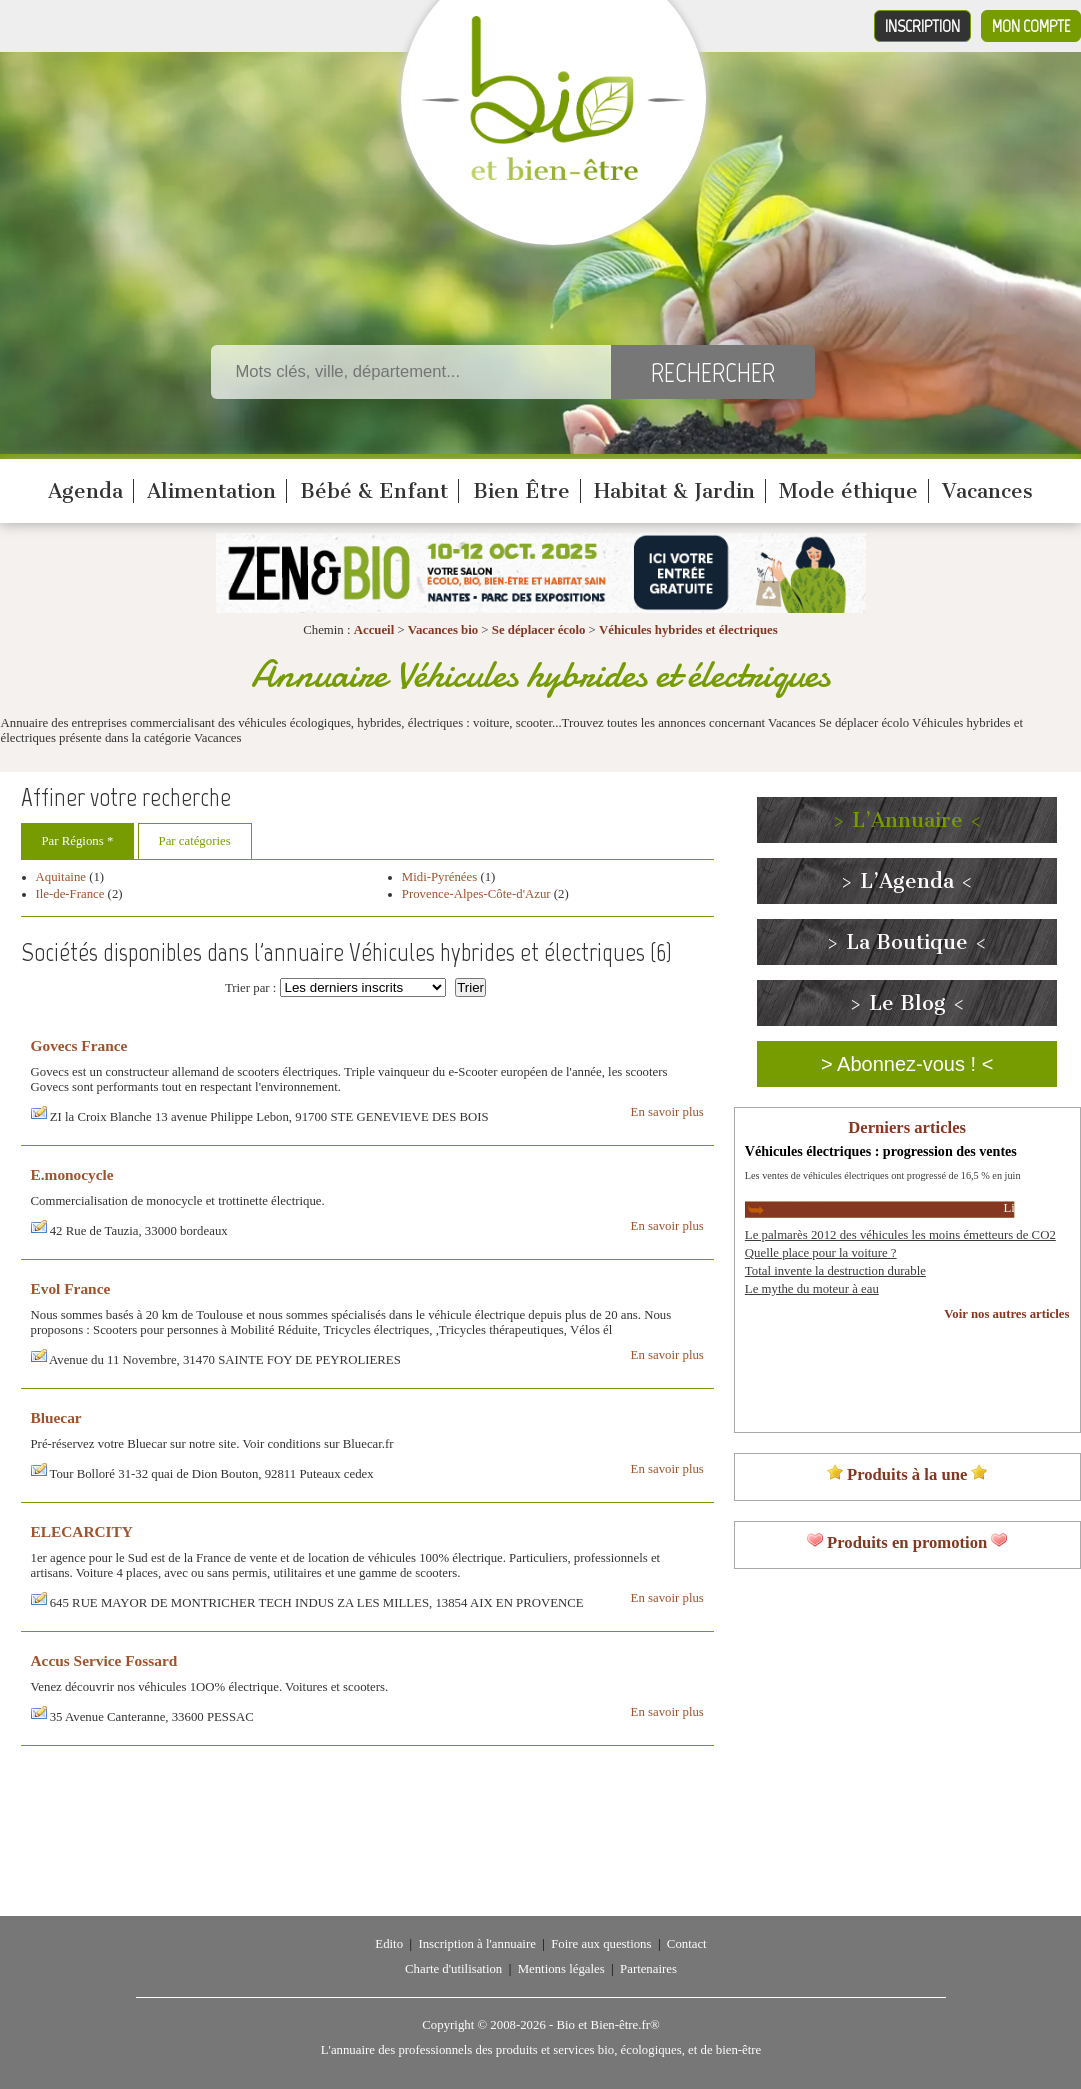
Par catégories (195, 841)
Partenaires (648, 1969)
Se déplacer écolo (539, 630)
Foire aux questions (601, 1944)
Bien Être (521, 491)
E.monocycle (72, 1174)
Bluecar (56, 1417)
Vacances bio (443, 630)
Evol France (71, 1288)
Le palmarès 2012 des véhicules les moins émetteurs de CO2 (900, 1235)
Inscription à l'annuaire (476, 1944)
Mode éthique (848, 491)
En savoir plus (667, 1112)
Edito (389, 1944)
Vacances (987, 491)
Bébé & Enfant (374, 491)
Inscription (922, 26)
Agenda (85, 491)
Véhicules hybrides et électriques (688, 630)
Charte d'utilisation (453, 1969)
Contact (687, 1944)
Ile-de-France (70, 894)
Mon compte (1031, 26)
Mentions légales (561, 1969)
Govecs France (79, 1045)
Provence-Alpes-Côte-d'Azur (476, 894)
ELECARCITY (82, 1531)
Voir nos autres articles (1006, 1314)
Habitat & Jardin (674, 491)
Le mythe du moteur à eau (812, 1289)
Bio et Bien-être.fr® (607, 2025)
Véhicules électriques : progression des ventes (881, 1151)
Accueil (374, 630)
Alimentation (211, 491)
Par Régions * (78, 841)
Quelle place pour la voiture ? (821, 1253)
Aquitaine (61, 877)
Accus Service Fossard (104, 1660)
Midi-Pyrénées (439, 877)
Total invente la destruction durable (835, 1271)
